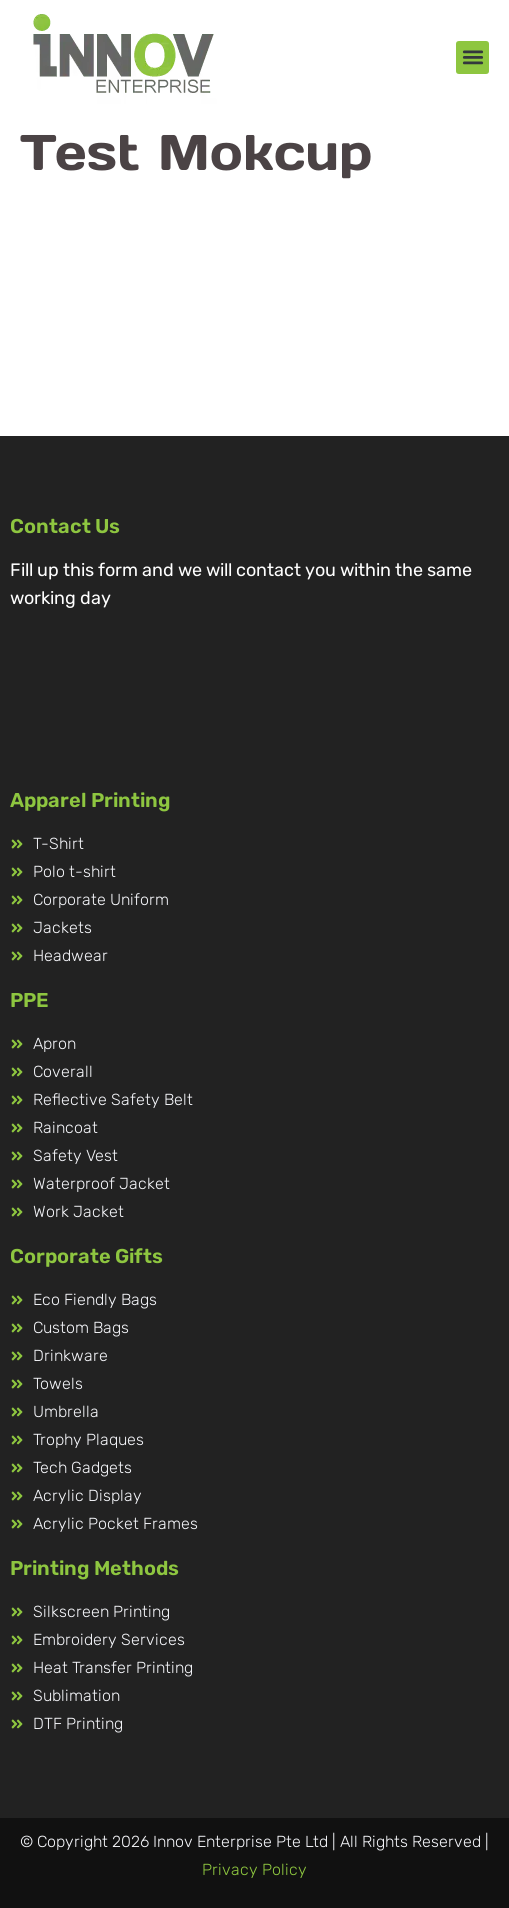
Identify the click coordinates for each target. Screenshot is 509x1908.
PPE (29, 1000)
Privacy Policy (254, 1869)
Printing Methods (94, 1568)
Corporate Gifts (86, 1256)
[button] (472, 57)
